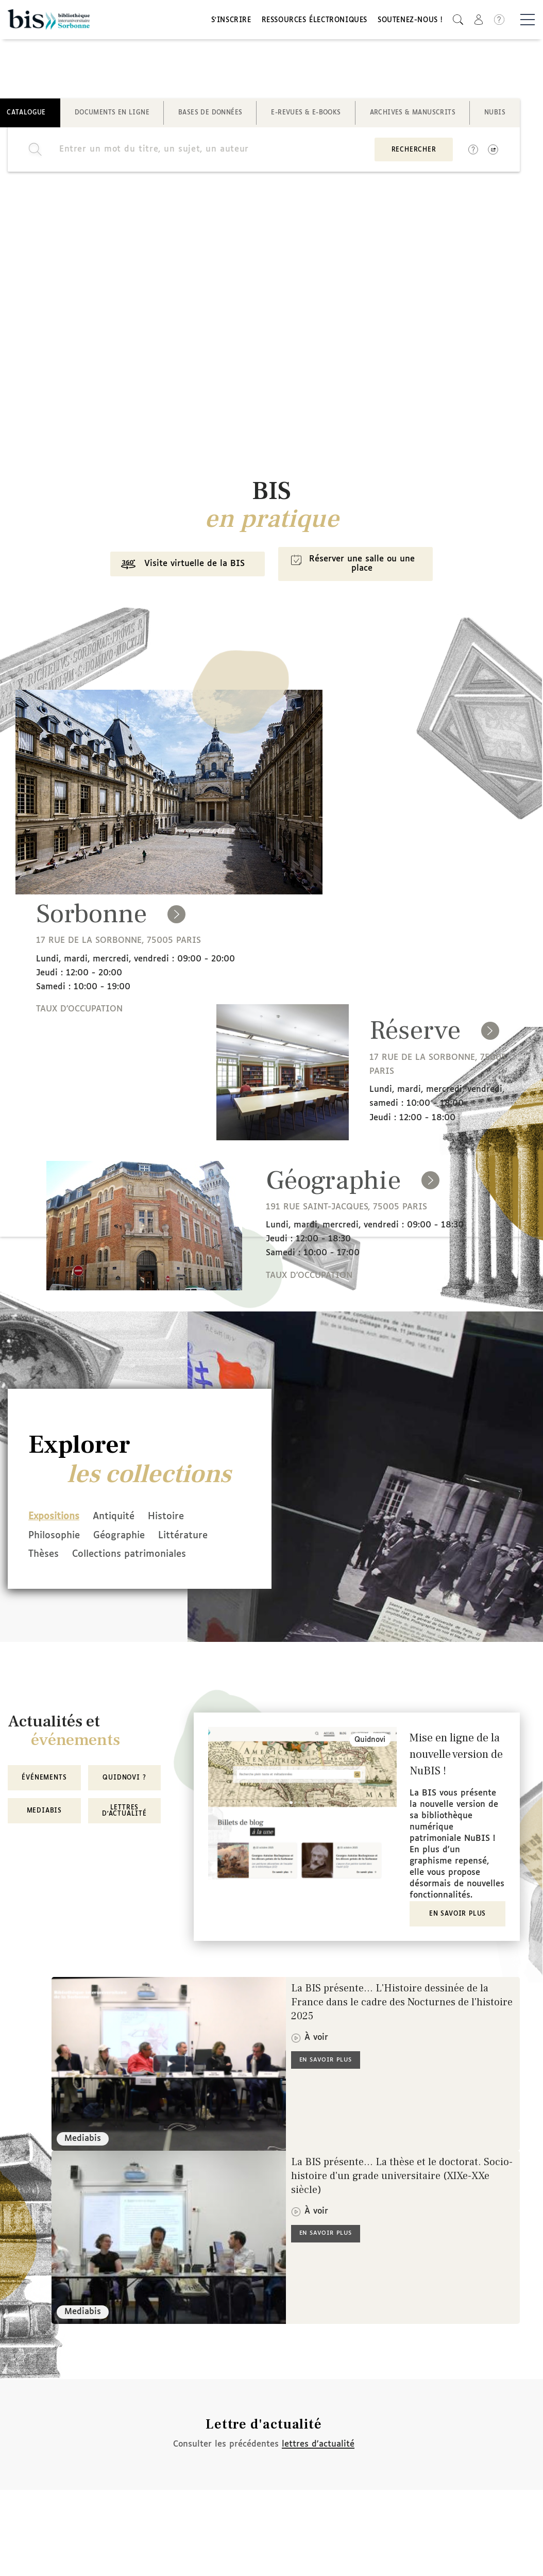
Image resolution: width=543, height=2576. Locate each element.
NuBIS (494, 115)
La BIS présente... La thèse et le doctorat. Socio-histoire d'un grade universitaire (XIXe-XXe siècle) (402, 2177)
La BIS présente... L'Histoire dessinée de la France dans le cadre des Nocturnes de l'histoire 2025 (402, 2003)
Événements (44, 1778)
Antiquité (121, 1520)
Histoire (180, 1520)
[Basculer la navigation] (527, 21)
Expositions (53, 1520)
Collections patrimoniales (136, 1556)
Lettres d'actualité (124, 1811)
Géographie (126, 1538)
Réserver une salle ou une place (353, 568)
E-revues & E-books (306, 115)
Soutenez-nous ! (410, 22)
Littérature (197, 1538)
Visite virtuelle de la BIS (178, 568)
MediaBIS (44, 1811)
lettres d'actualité (318, 2445)
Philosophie (54, 1538)
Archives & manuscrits (412, 115)
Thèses (43, 1556)
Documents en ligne (112, 115)
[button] (458, 20)
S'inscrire (231, 22)
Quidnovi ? (124, 1778)
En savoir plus (457, 1915)
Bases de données (210, 115)
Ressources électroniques (314, 22)
